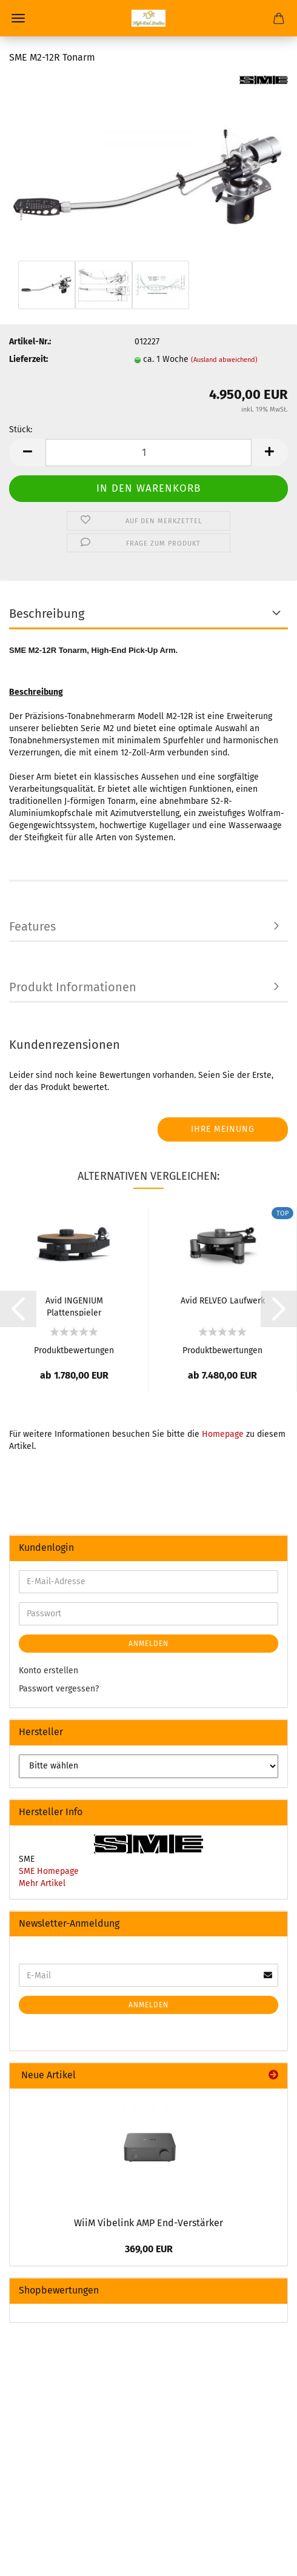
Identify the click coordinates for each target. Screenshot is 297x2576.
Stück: (20, 429)
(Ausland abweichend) (224, 360)
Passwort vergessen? (59, 1689)
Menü (18, 18)
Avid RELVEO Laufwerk (223, 1301)
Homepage (223, 1434)
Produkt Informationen (72, 987)
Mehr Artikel (42, 1883)
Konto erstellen (48, 1670)
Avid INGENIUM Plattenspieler (74, 1306)
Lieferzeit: (28, 359)
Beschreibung (46, 613)
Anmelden (148, 1643)
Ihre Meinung (223, 1129)
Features (32, 926)
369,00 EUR (149, 2249)
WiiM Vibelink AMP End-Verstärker (148, 2223)
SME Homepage (49, 1871)
